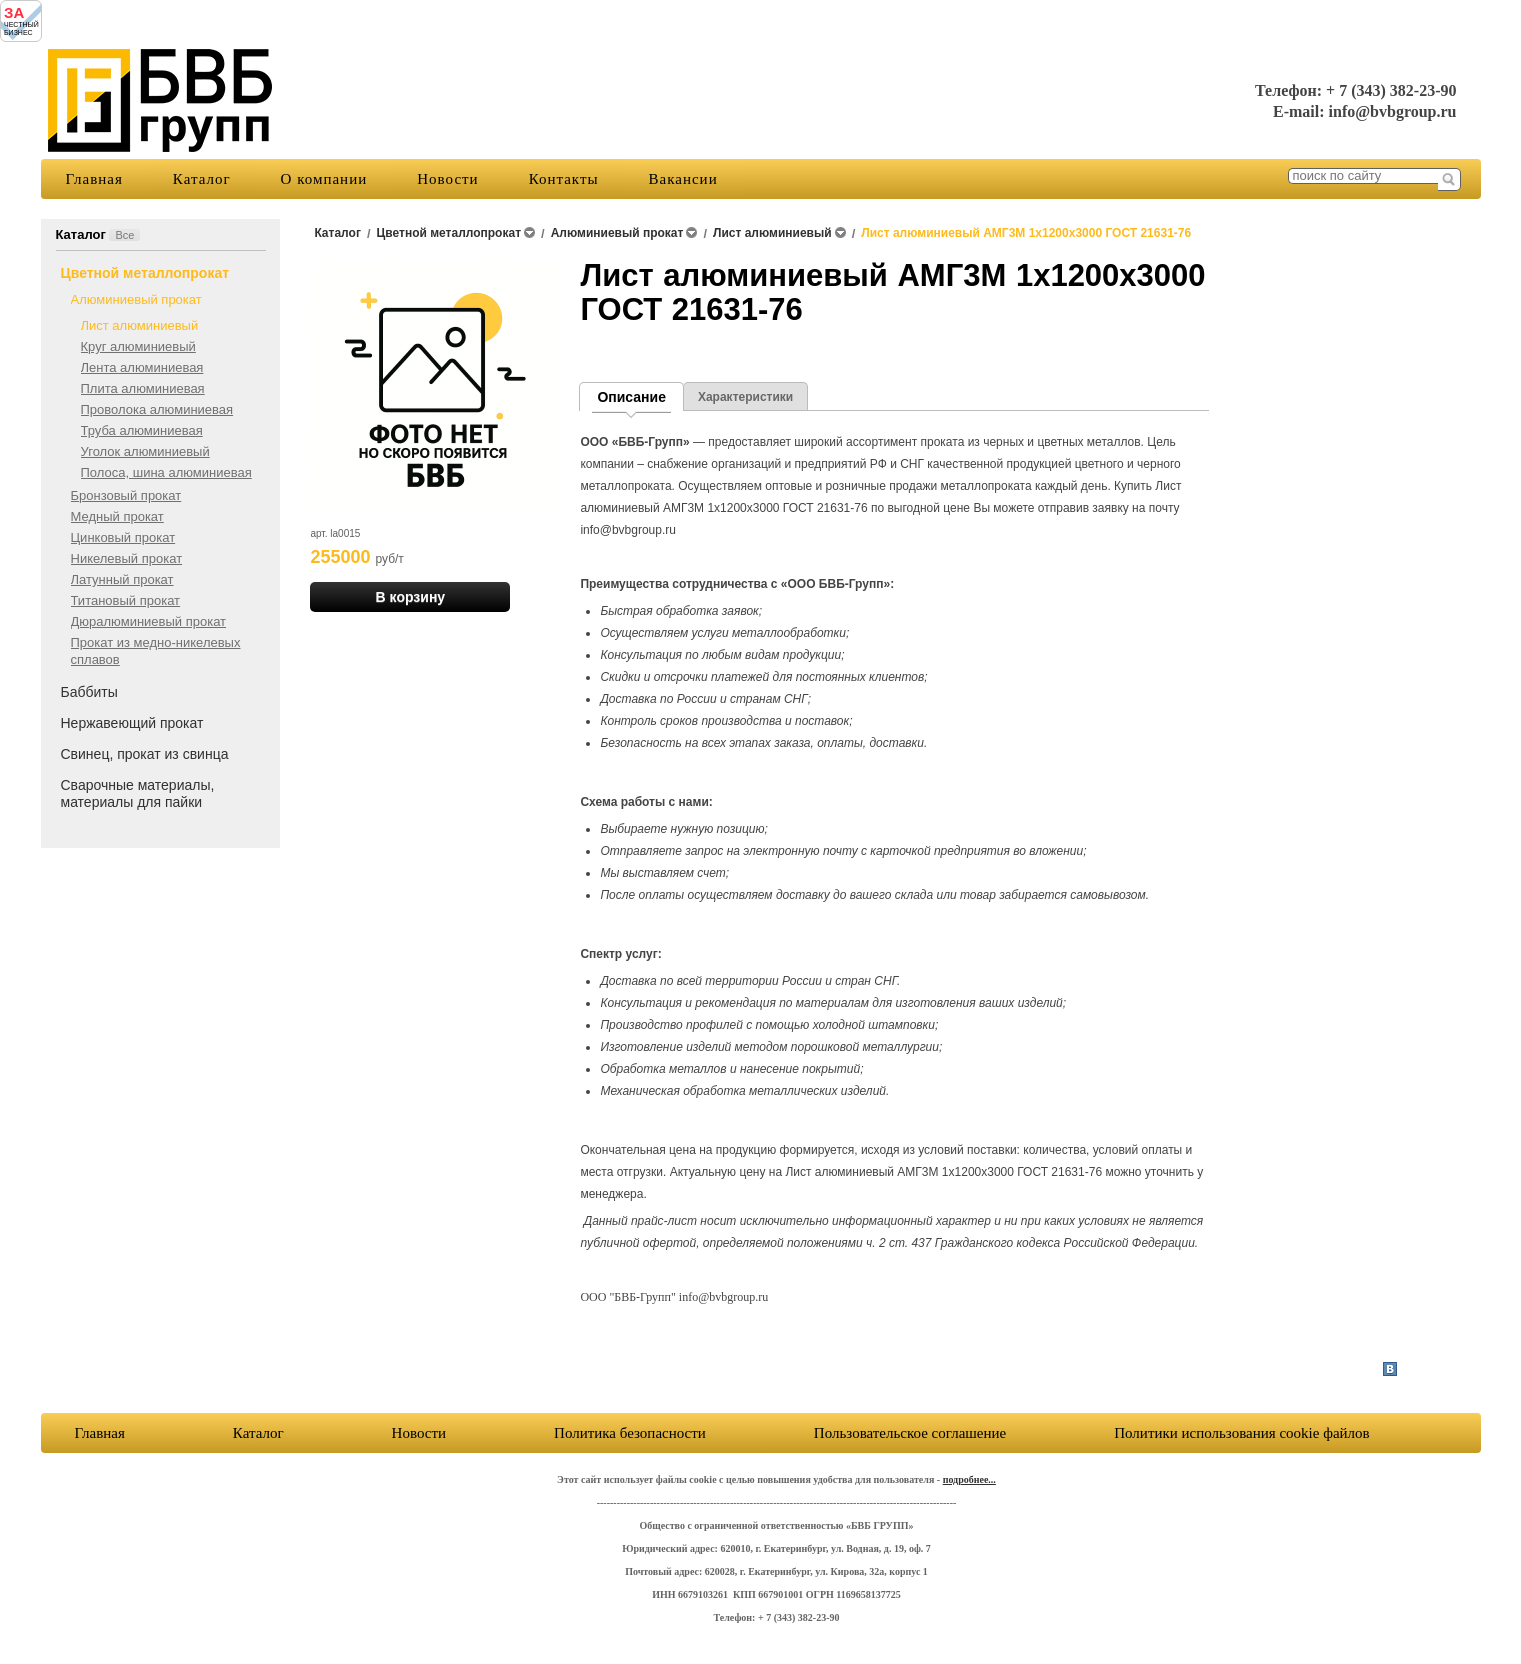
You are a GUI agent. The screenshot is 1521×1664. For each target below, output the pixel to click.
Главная (94, 179)
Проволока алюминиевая (157, 409)
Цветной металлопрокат (145, 273)
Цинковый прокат (123, 537)
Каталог (202, 179)
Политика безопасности (630, 1433)
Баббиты (89, 692)
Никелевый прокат (127, 558)
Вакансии (683, 179)
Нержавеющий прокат (132, 723)
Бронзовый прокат (126, 495)
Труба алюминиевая (142, 430)
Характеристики (745, 397)
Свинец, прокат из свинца (145, 754)
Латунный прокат (122, 579)
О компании (324, 179)
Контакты (564, 179)
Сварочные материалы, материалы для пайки (138, 793)
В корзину (411, 597)
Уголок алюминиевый (145, 451)
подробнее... (969, 1479)
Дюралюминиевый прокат (149, 621)
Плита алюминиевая (143, 388)
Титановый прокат (126, 600)
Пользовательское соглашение (910, 1433)
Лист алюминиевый (140, 325)
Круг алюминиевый (138, 346)
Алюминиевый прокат (136, 299)
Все (124, 235)
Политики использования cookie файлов (1241, 1433)
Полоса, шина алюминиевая (166, 472)
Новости (447, 179)
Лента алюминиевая (142, 367)
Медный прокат (117, 516)
